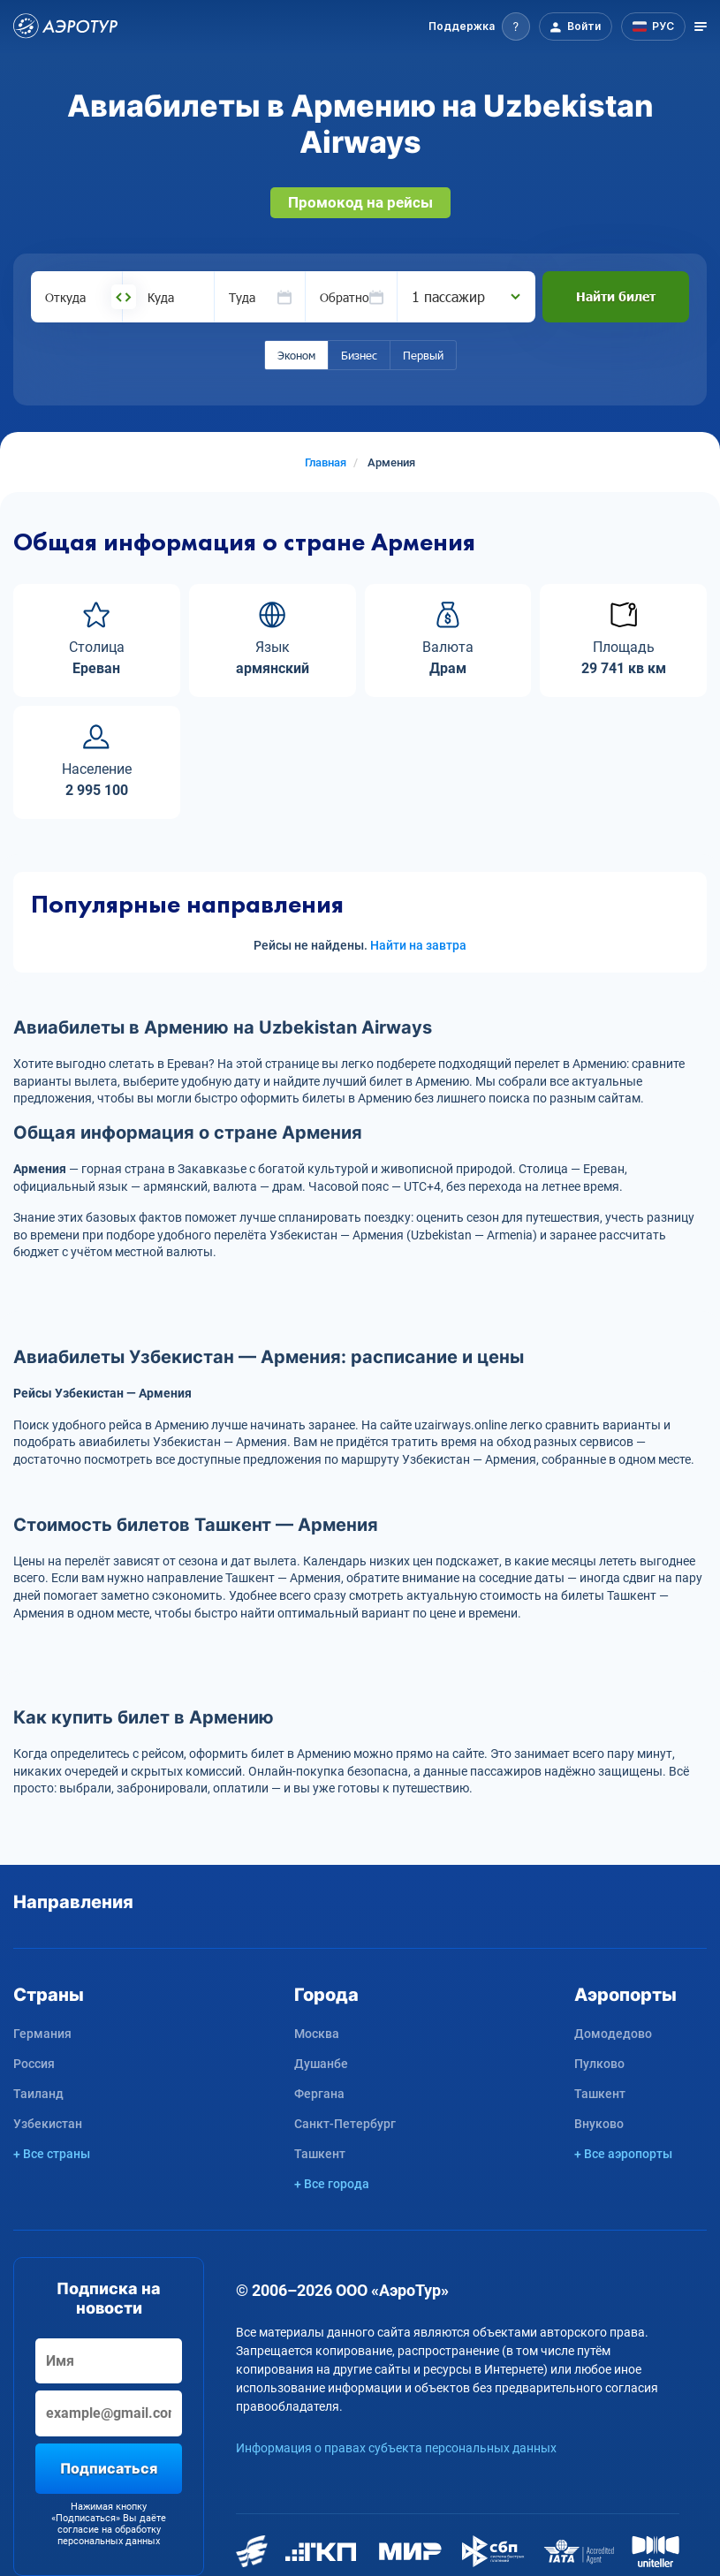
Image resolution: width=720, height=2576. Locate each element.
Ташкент (319, 2154)
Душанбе (321, 2064)
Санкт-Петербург (345, 2124)
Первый (423, 355)
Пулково (599, 2064)
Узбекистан (47, 2124)
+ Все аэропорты (623, 2154)
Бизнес (359, 355)
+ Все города (331, 2184)
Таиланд (38, 2094)
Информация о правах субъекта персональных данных (396, 2448)
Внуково (599, 2124)
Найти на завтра (418, 945)
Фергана (319, 2094)
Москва (316, 2034)
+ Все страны (51, 2154)
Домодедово (613, 2034)
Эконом (296, 355)
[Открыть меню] (700, 26)
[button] (479, 26)
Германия (42, 2034)
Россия (34, 2064)
